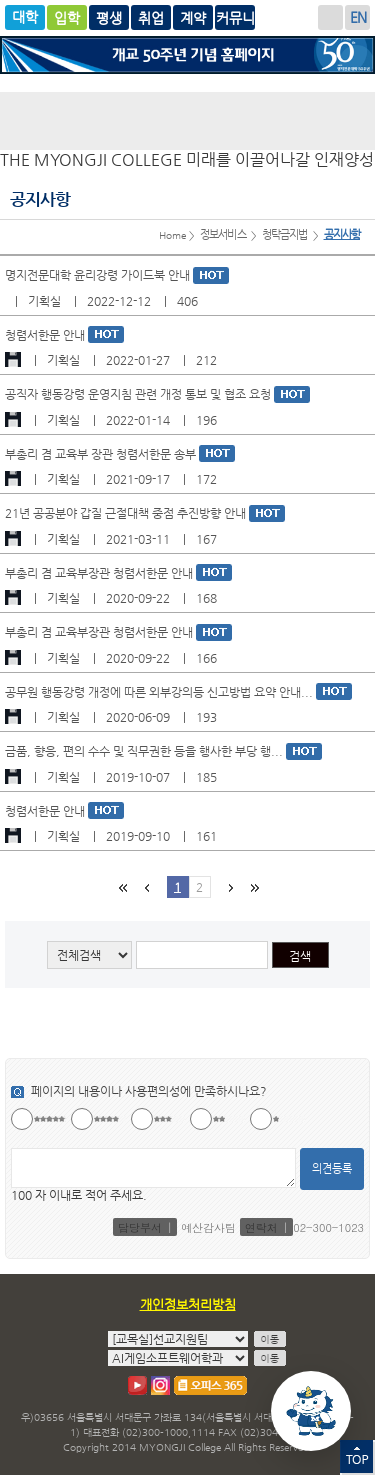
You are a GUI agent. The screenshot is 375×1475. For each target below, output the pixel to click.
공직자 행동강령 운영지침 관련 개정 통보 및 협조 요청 (139, 394)
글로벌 (109, 17)
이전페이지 (146, 887)
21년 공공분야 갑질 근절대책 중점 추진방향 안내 (127, 513)
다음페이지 (229, 887)
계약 (235, 17)
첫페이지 (122, 887)
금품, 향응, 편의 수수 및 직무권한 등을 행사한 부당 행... (145, 751)
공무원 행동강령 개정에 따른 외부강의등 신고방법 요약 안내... (160, 692)
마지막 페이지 (253, 887)
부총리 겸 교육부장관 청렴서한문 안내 (100, 573)
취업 (193, 17)
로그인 (330, 17)
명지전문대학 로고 (187, 121)
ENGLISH (357, 17)
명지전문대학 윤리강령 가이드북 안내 (99, 275)
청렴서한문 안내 (46, 335)
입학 (67, 17)
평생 (151, 17)
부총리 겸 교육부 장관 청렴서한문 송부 (102, 454)
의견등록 (332, 1168)
